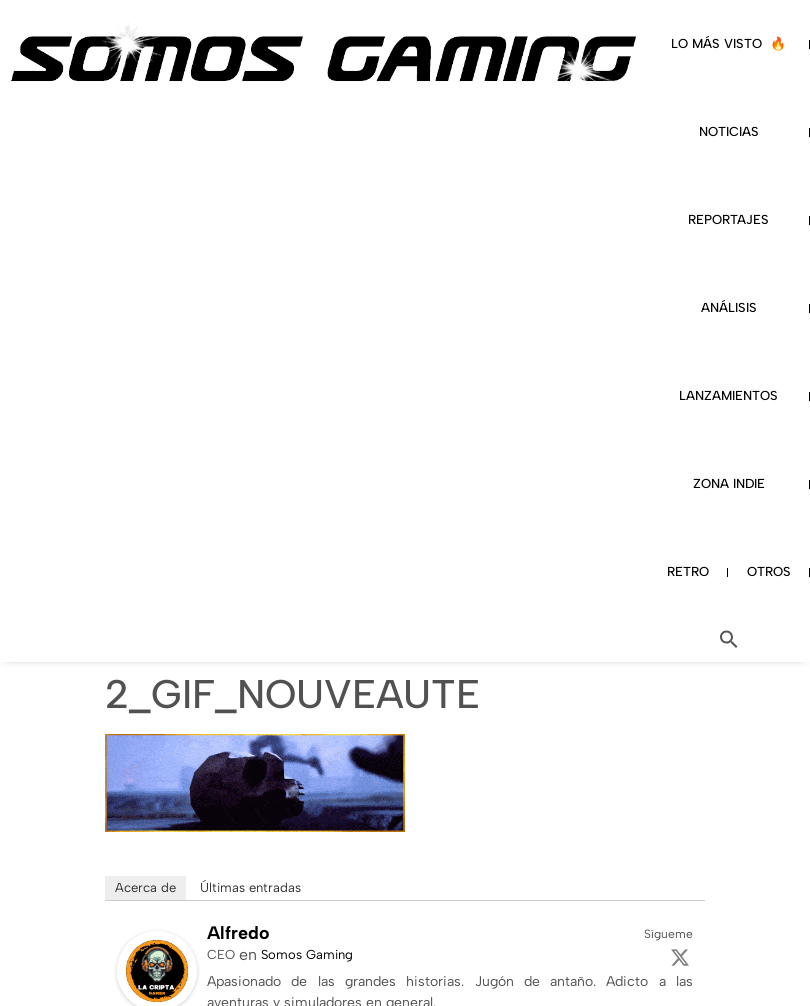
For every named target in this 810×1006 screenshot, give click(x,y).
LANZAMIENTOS (728, 395)
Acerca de (145, 887)
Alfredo (238, 933)
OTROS (769, 571)
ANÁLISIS (729, 307)
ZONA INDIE (729, 483)
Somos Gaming (307, 954)
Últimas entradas (250, 887)
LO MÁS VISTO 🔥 (728, 43)
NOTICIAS (729, 131)
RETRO (688, 571)
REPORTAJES (728, 219)
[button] (729, 639)
